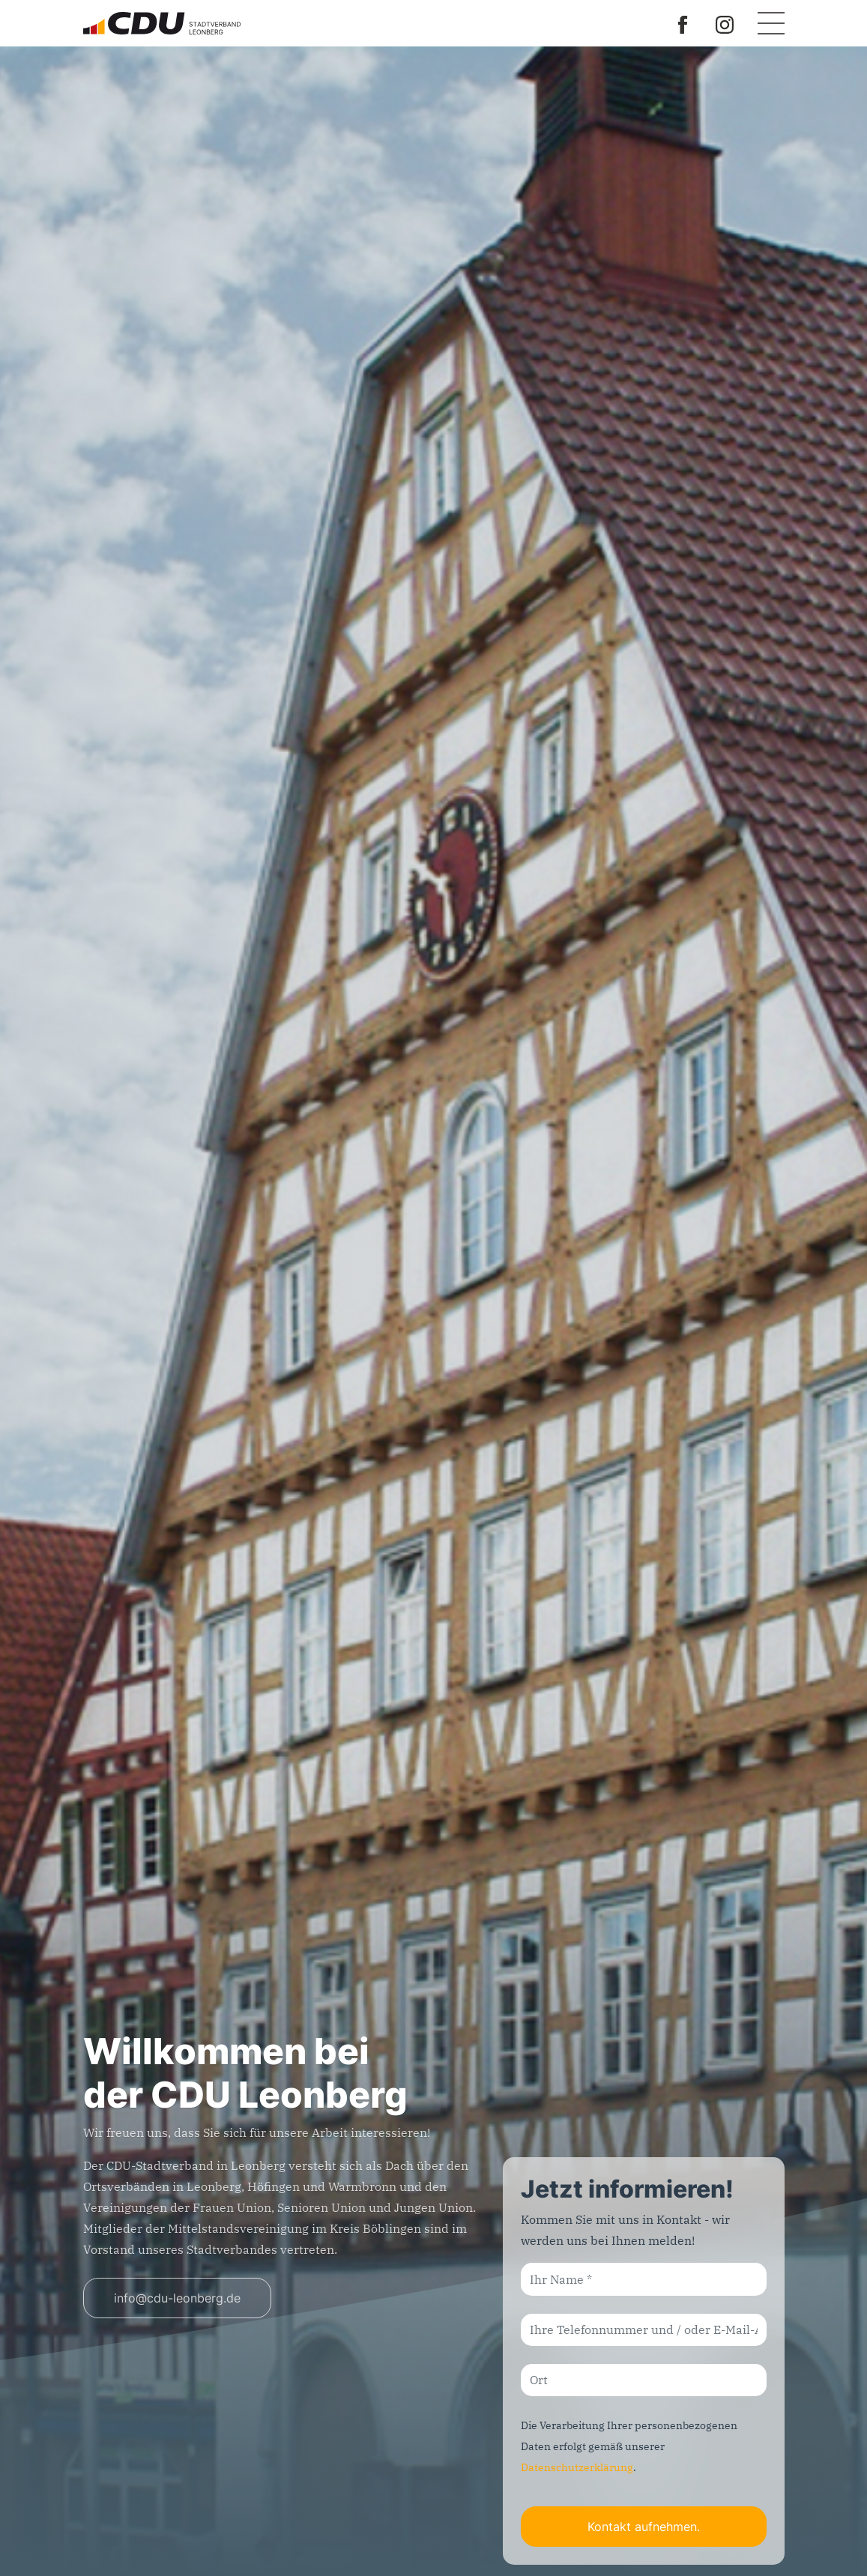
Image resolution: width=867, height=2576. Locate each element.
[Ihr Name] (644, 2279)
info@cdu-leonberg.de (177, 2298)
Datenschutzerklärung (577, 2467)
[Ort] (644, 2380)
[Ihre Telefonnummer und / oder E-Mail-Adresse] (644, 2330)
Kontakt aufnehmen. (643, 2526)
